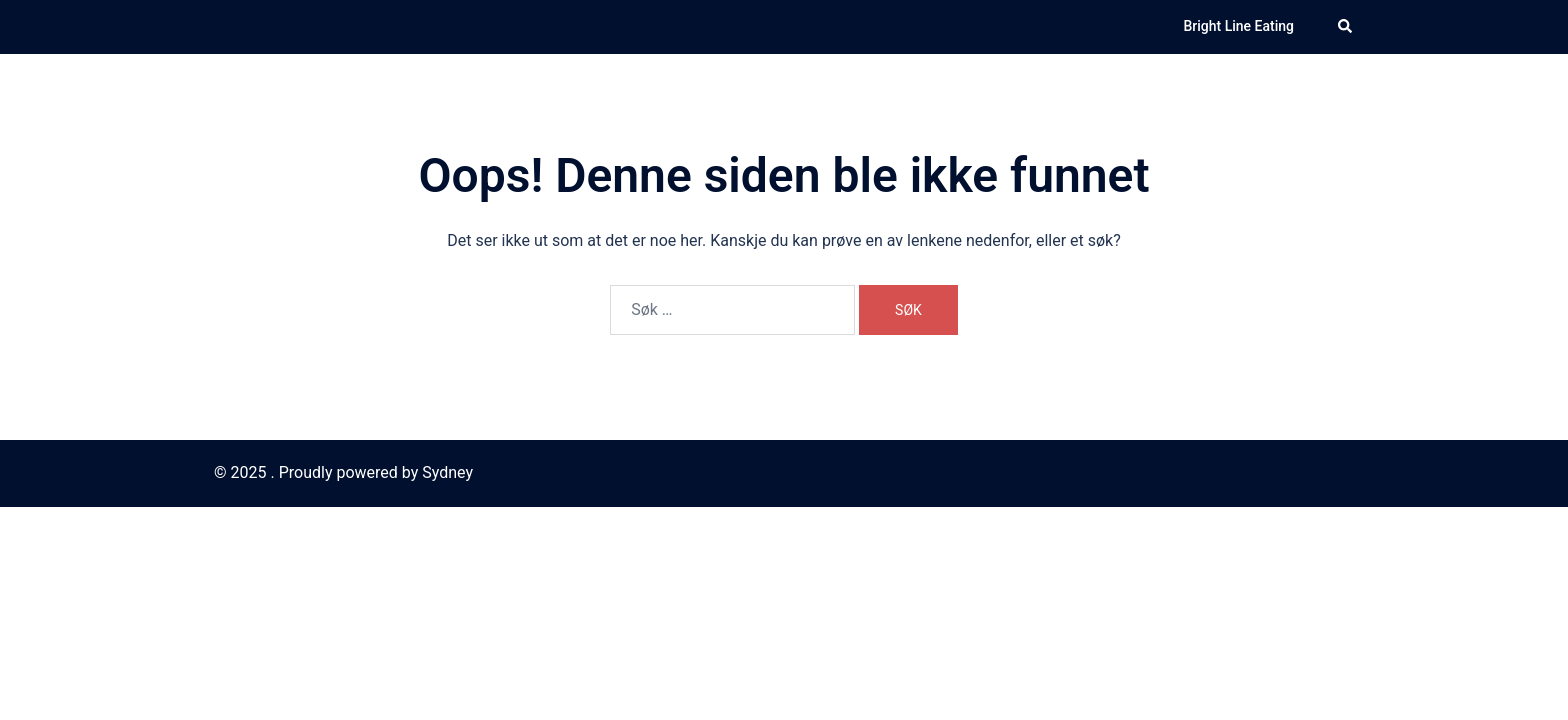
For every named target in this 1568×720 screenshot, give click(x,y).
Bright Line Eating (1238, 26)
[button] (1346, 27)
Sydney (447, 472)
